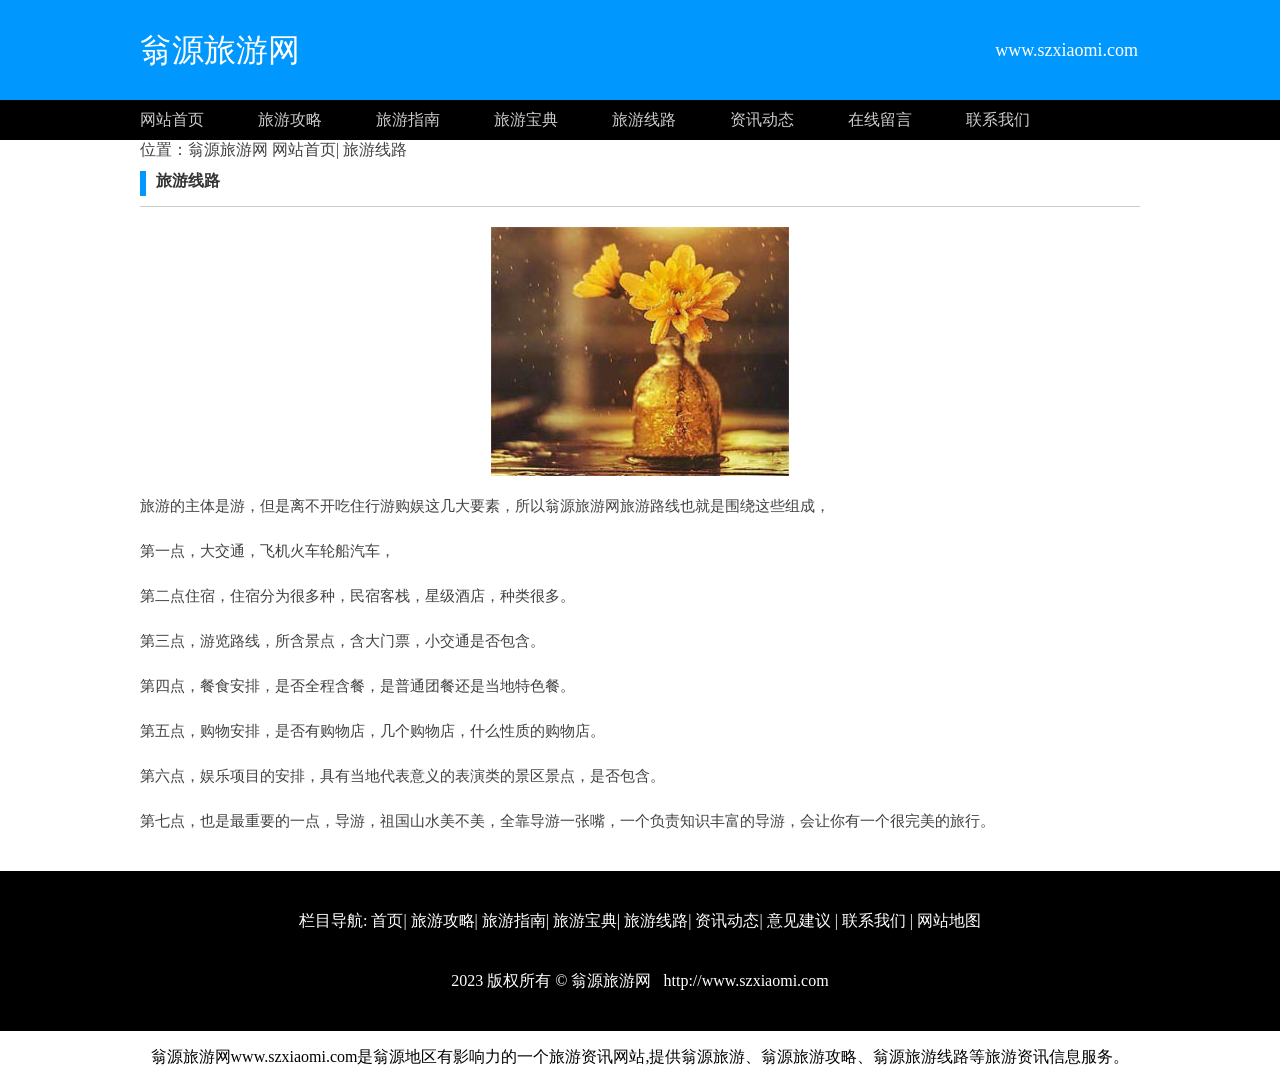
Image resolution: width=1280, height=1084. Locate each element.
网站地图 (949, 920)
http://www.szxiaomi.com (743, 980)
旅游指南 (408, 119)
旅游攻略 (290, 119)
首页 (387, 920)
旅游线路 (644, 119)
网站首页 (172, 119)
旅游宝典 (526, 119)
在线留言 (880, 119)
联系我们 (998, 119)
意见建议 (799, 920)
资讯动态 (762, 119)
